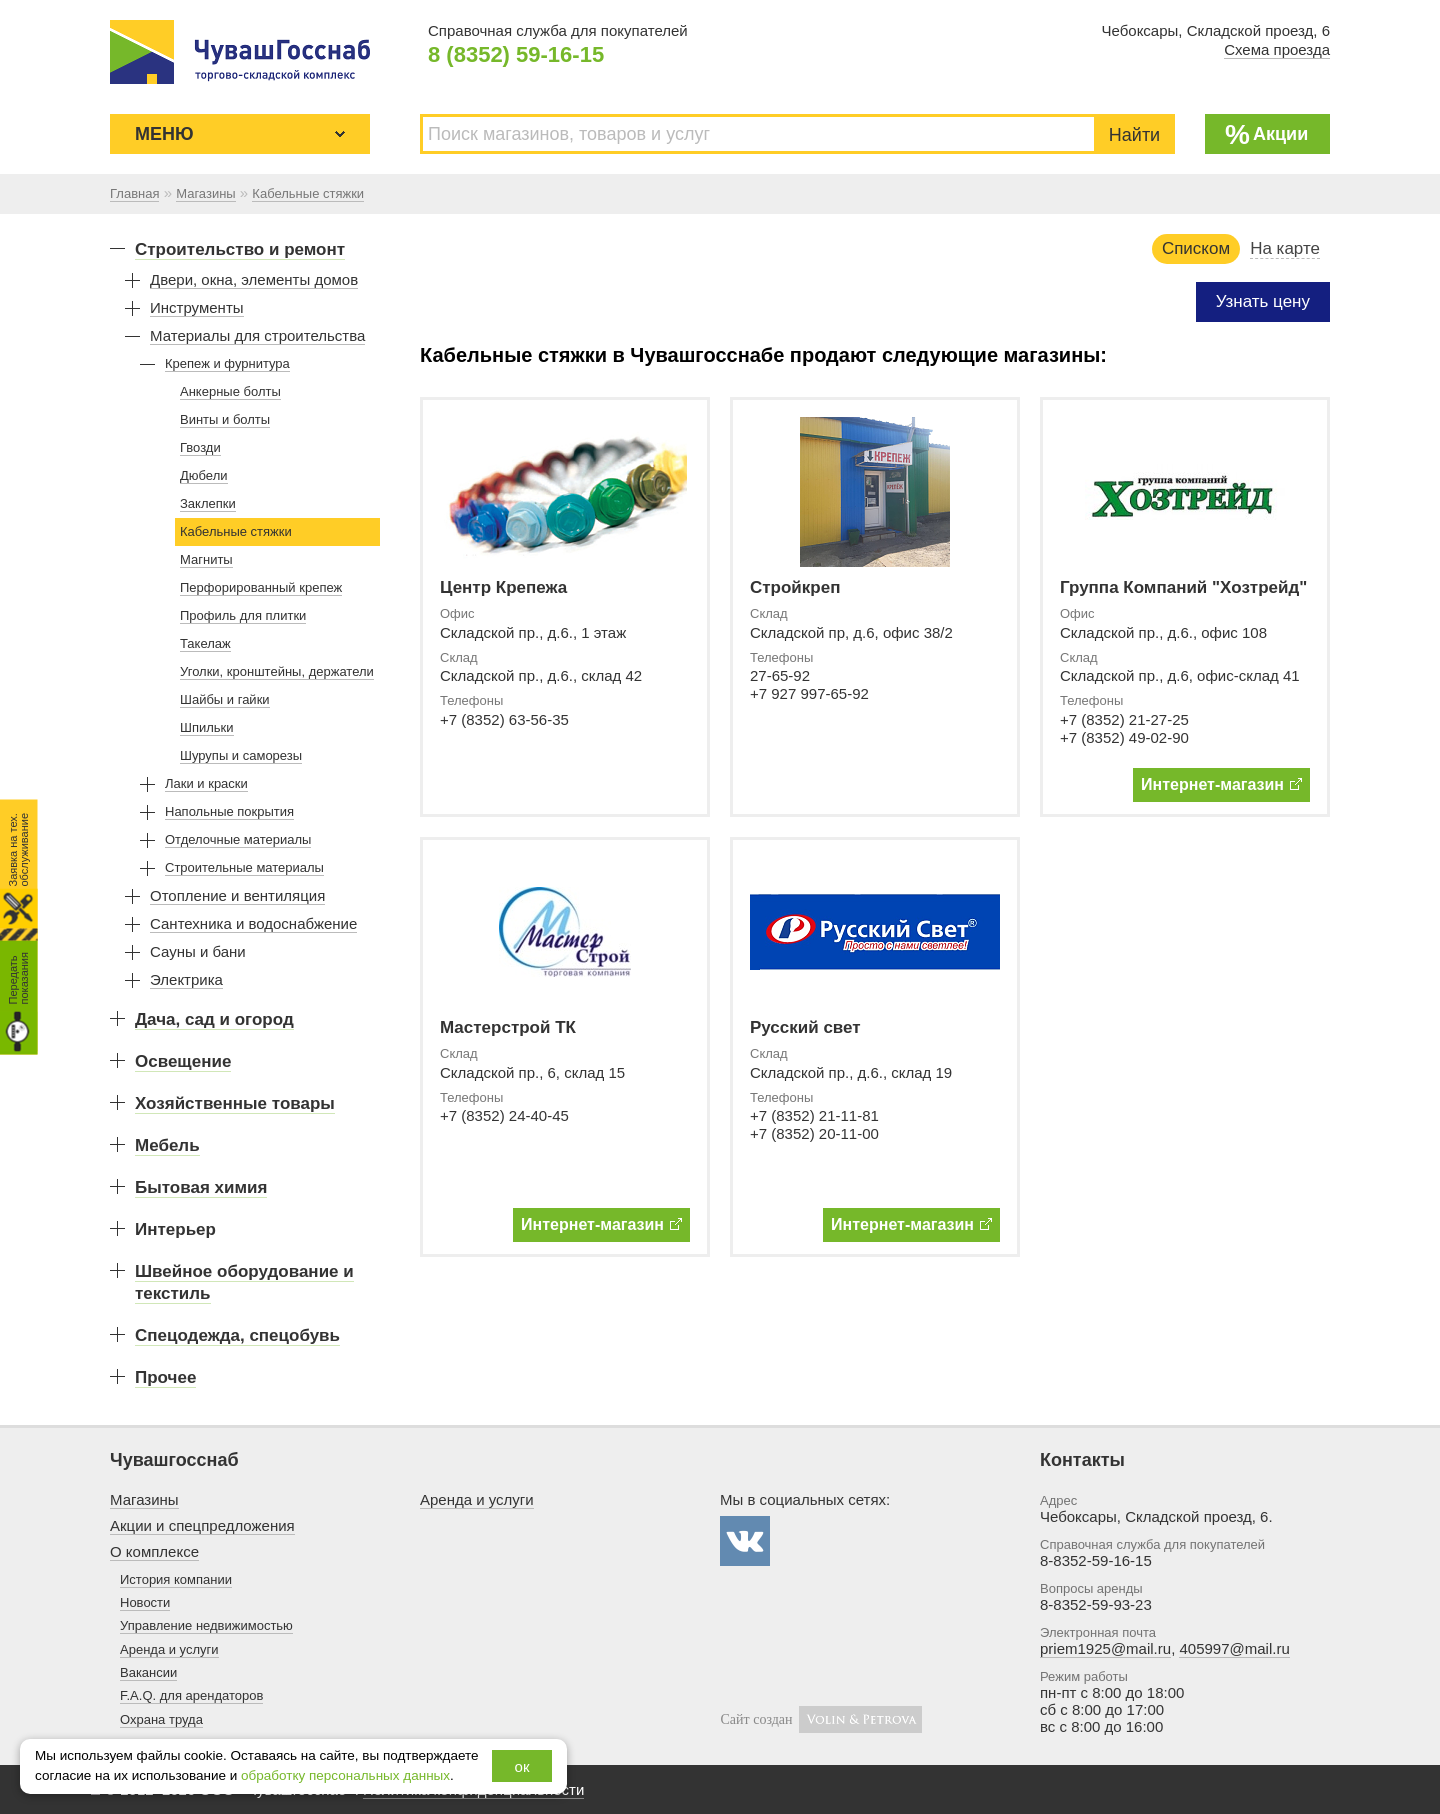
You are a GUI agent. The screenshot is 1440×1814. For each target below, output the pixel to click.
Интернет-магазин (1221, 784)
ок (522, 1766)
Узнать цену (1263, 301)
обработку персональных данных (345, 1775)
